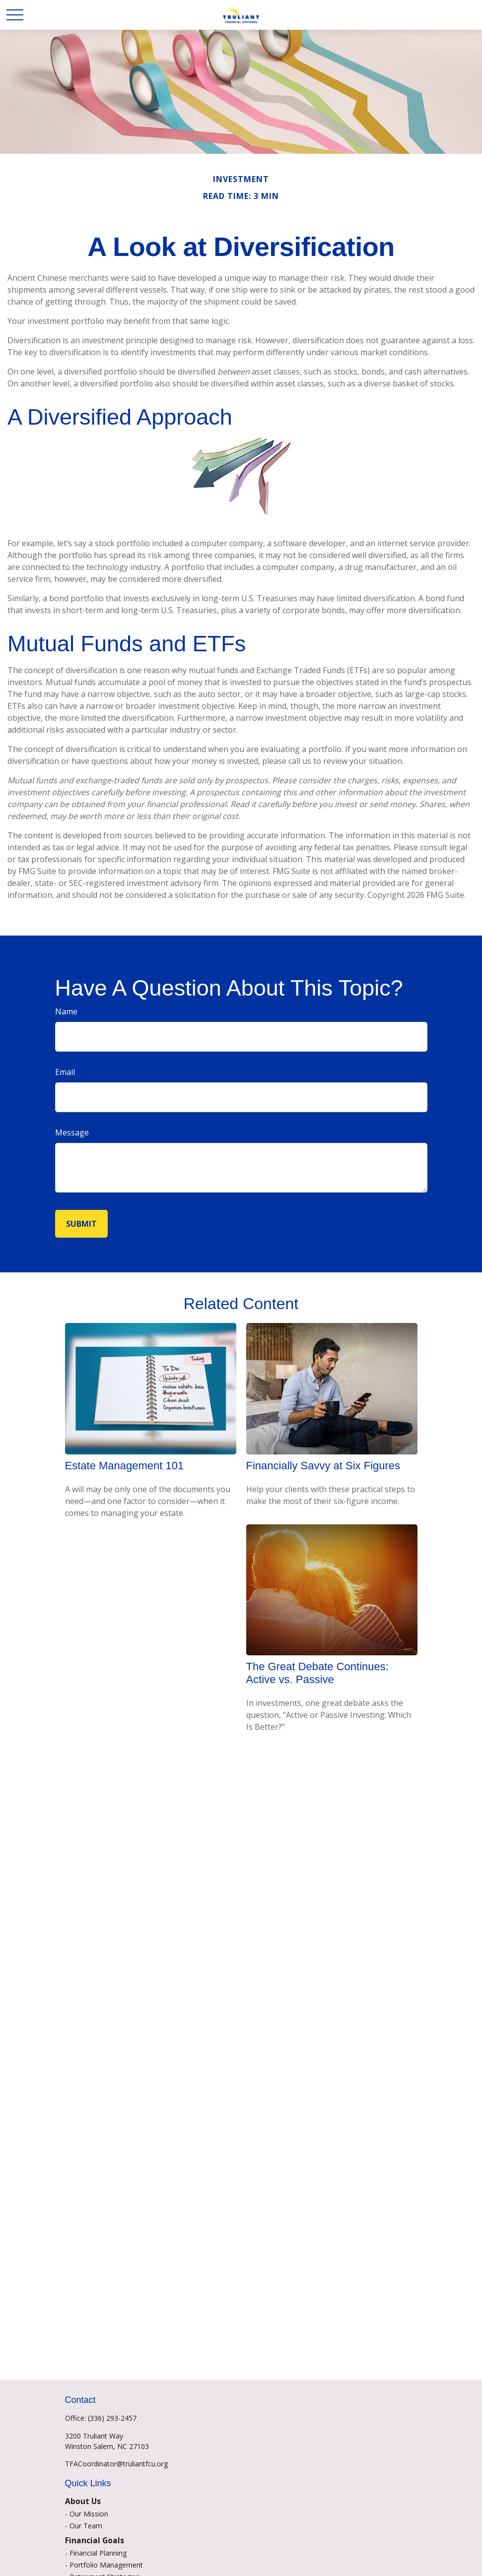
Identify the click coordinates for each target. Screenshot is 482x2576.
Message (72, 1132)
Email (65, 1072)
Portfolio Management (106, 2565)
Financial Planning (98, 2553)
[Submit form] (81, 1224)
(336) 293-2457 (112, 2418)
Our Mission (88, 2513)
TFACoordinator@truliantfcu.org (116, 2463)
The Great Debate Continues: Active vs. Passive (317, 1673)
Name (66, 1011)
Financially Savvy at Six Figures (323, 1465)
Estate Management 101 (124, 1465)
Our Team (85, 2525)
